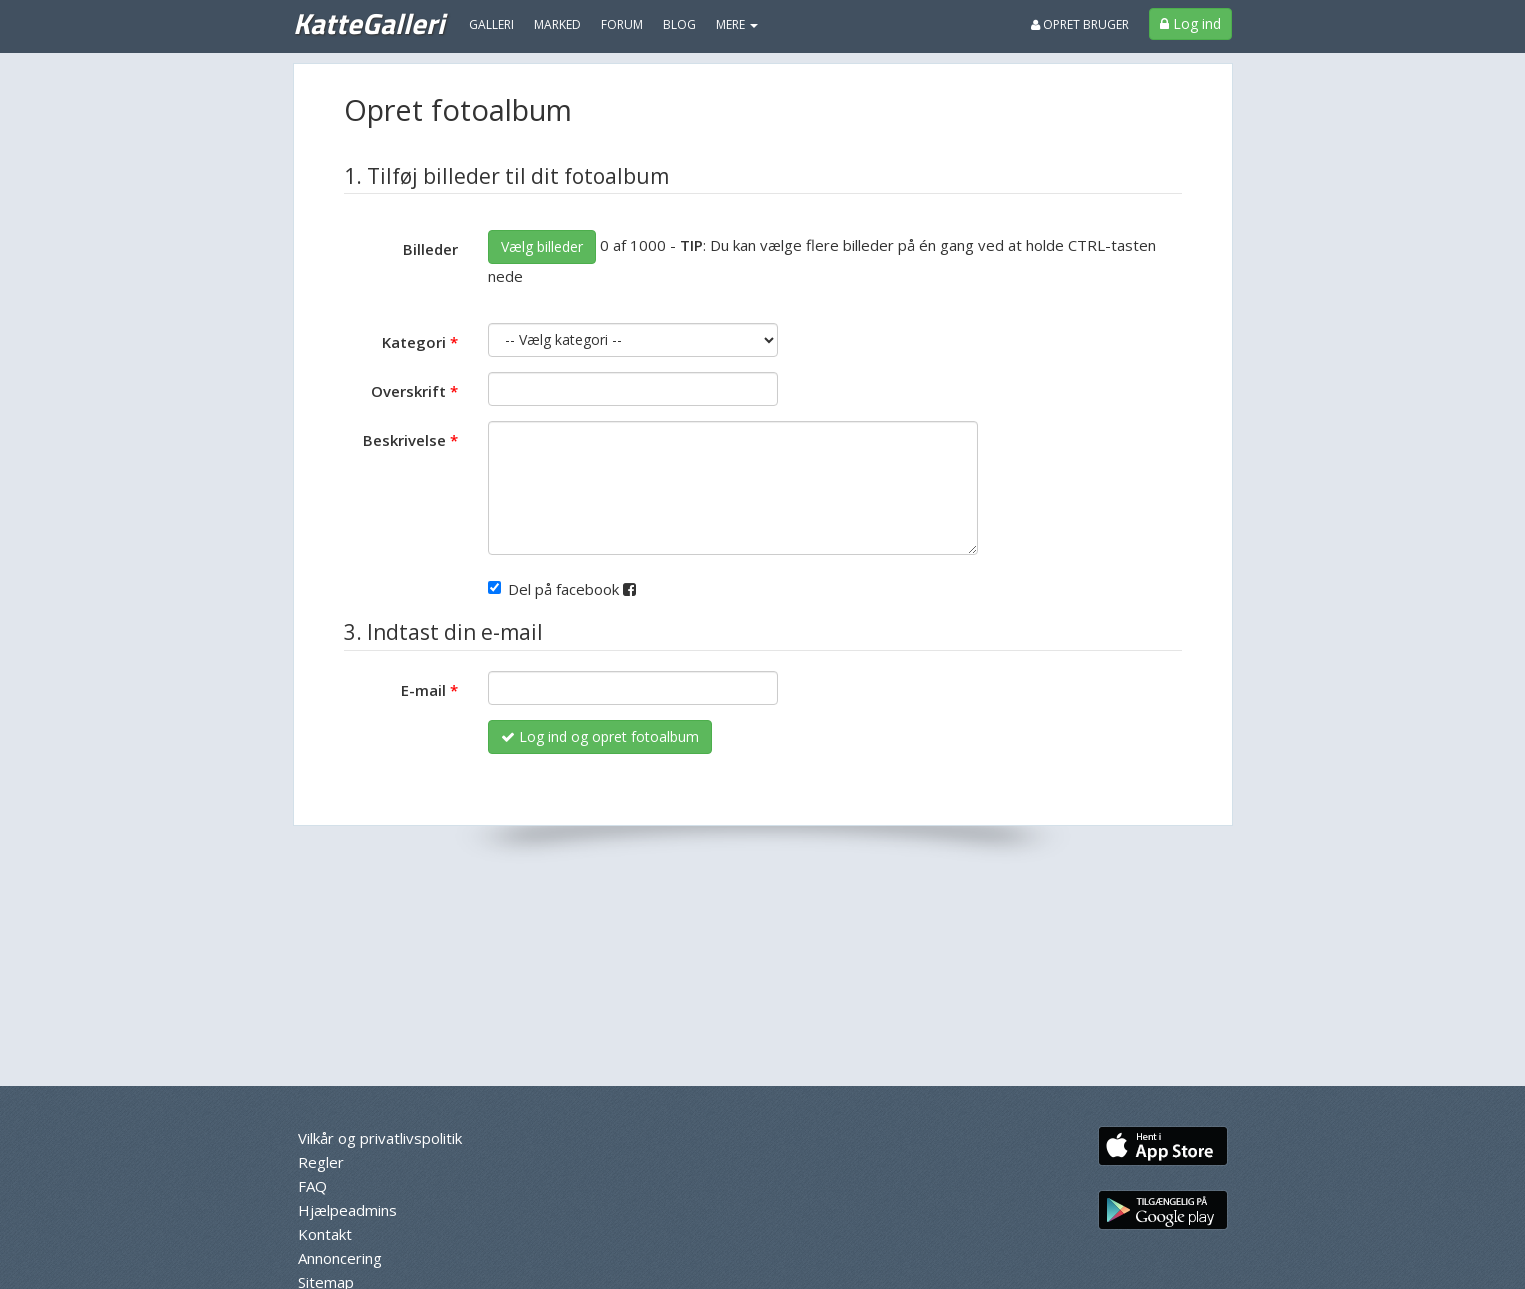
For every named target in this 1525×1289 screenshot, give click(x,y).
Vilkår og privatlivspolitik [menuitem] (380, 1138)
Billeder (430, 249)
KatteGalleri (368, 23)
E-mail (423, 690)
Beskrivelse (404, 440)
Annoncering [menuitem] (340, 1258)
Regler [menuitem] (321, 1162)
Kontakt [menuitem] (325, 1234)
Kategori (414, 342)
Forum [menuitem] (622, 24)
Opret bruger (1080, 24)
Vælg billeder (542, 246)
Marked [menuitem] (557, 24)
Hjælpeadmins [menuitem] (347, 1210)
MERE (737, 24)
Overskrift (408, 391)
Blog (679, 24)
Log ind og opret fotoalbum (600, 736)
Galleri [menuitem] (491, 24)
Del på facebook (562, 589)
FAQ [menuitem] (312, 1186)
